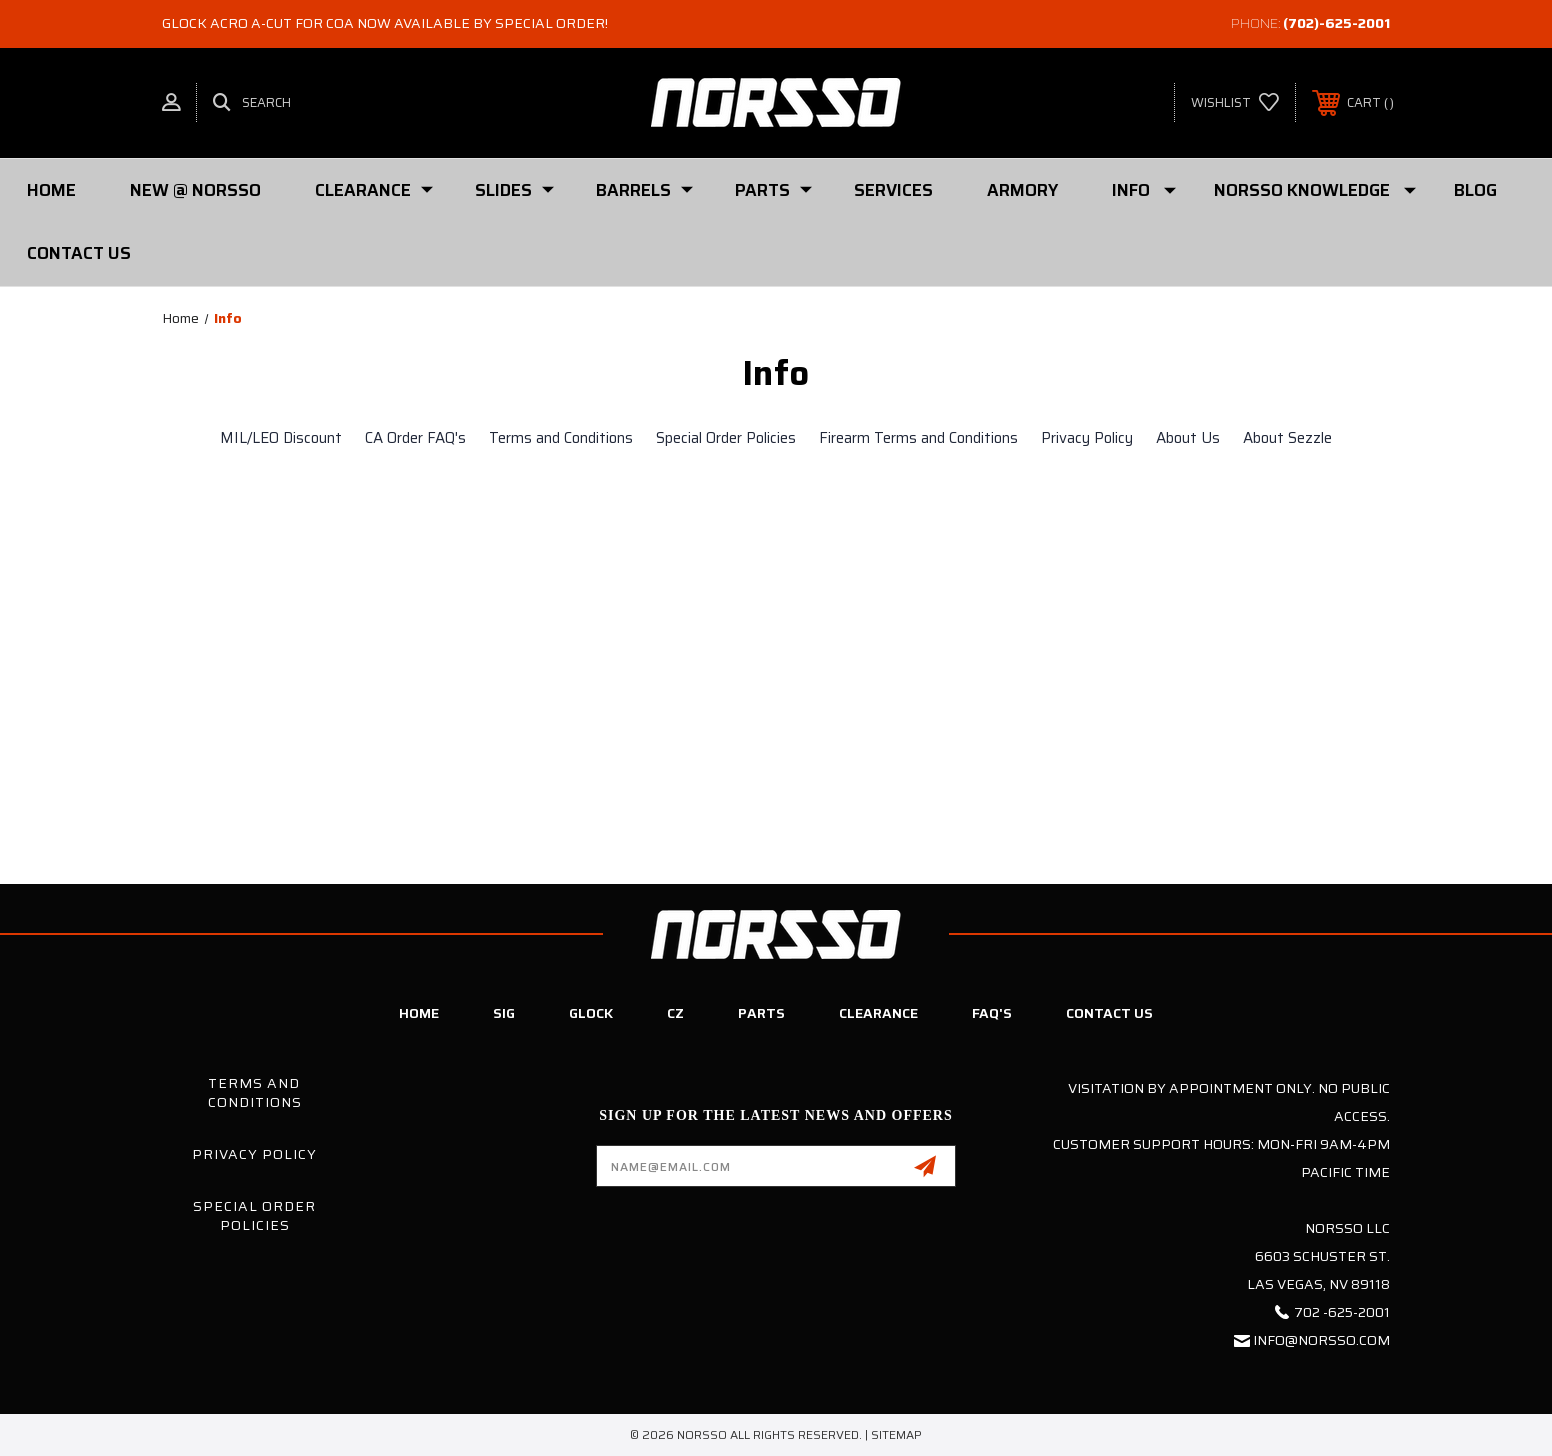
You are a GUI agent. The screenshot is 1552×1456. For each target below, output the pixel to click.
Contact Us (79, 253)
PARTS (773, 190)
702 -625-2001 (1342, 1312)
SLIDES (514, 190)
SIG (504, 1013)
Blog (1475, 190)
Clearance (374, 190)
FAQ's (992, 1013)
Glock (591, 1013)
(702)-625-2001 (1336, 23)
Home (51, 190)
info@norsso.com (1321, 1340)
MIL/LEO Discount (281, 438)
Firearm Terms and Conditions (918, 438)
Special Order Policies (726, 438)
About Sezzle (1287, 438)
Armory (1022, 190)
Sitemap (896, 1434)
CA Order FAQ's (415, 438)
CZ (675, 1013)
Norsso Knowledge (1315, 190)
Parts (761, 1013)
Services (893, 190)
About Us (1188, 438)
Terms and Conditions (561, 438)
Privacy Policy (1087, 438)
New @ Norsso (195, 190)
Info (1144, 190)
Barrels (644, 190)
